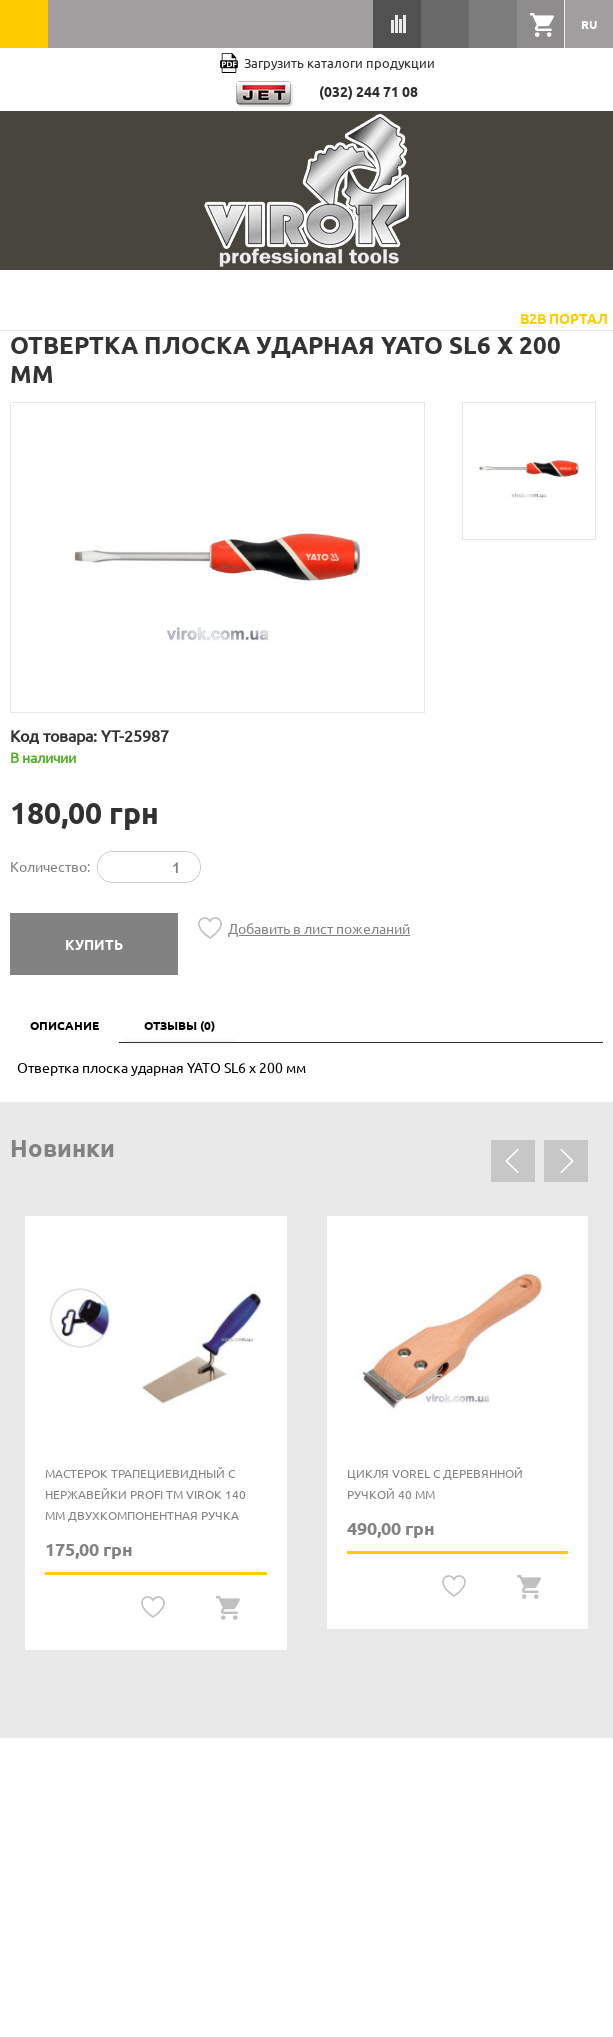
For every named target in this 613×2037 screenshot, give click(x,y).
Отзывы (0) (179, 1025)
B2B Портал (564, 318)
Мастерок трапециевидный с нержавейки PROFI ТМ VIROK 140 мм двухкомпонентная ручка (145, 1494)
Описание (64, 1025)
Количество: (50, 866)
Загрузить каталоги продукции (327, 63)
